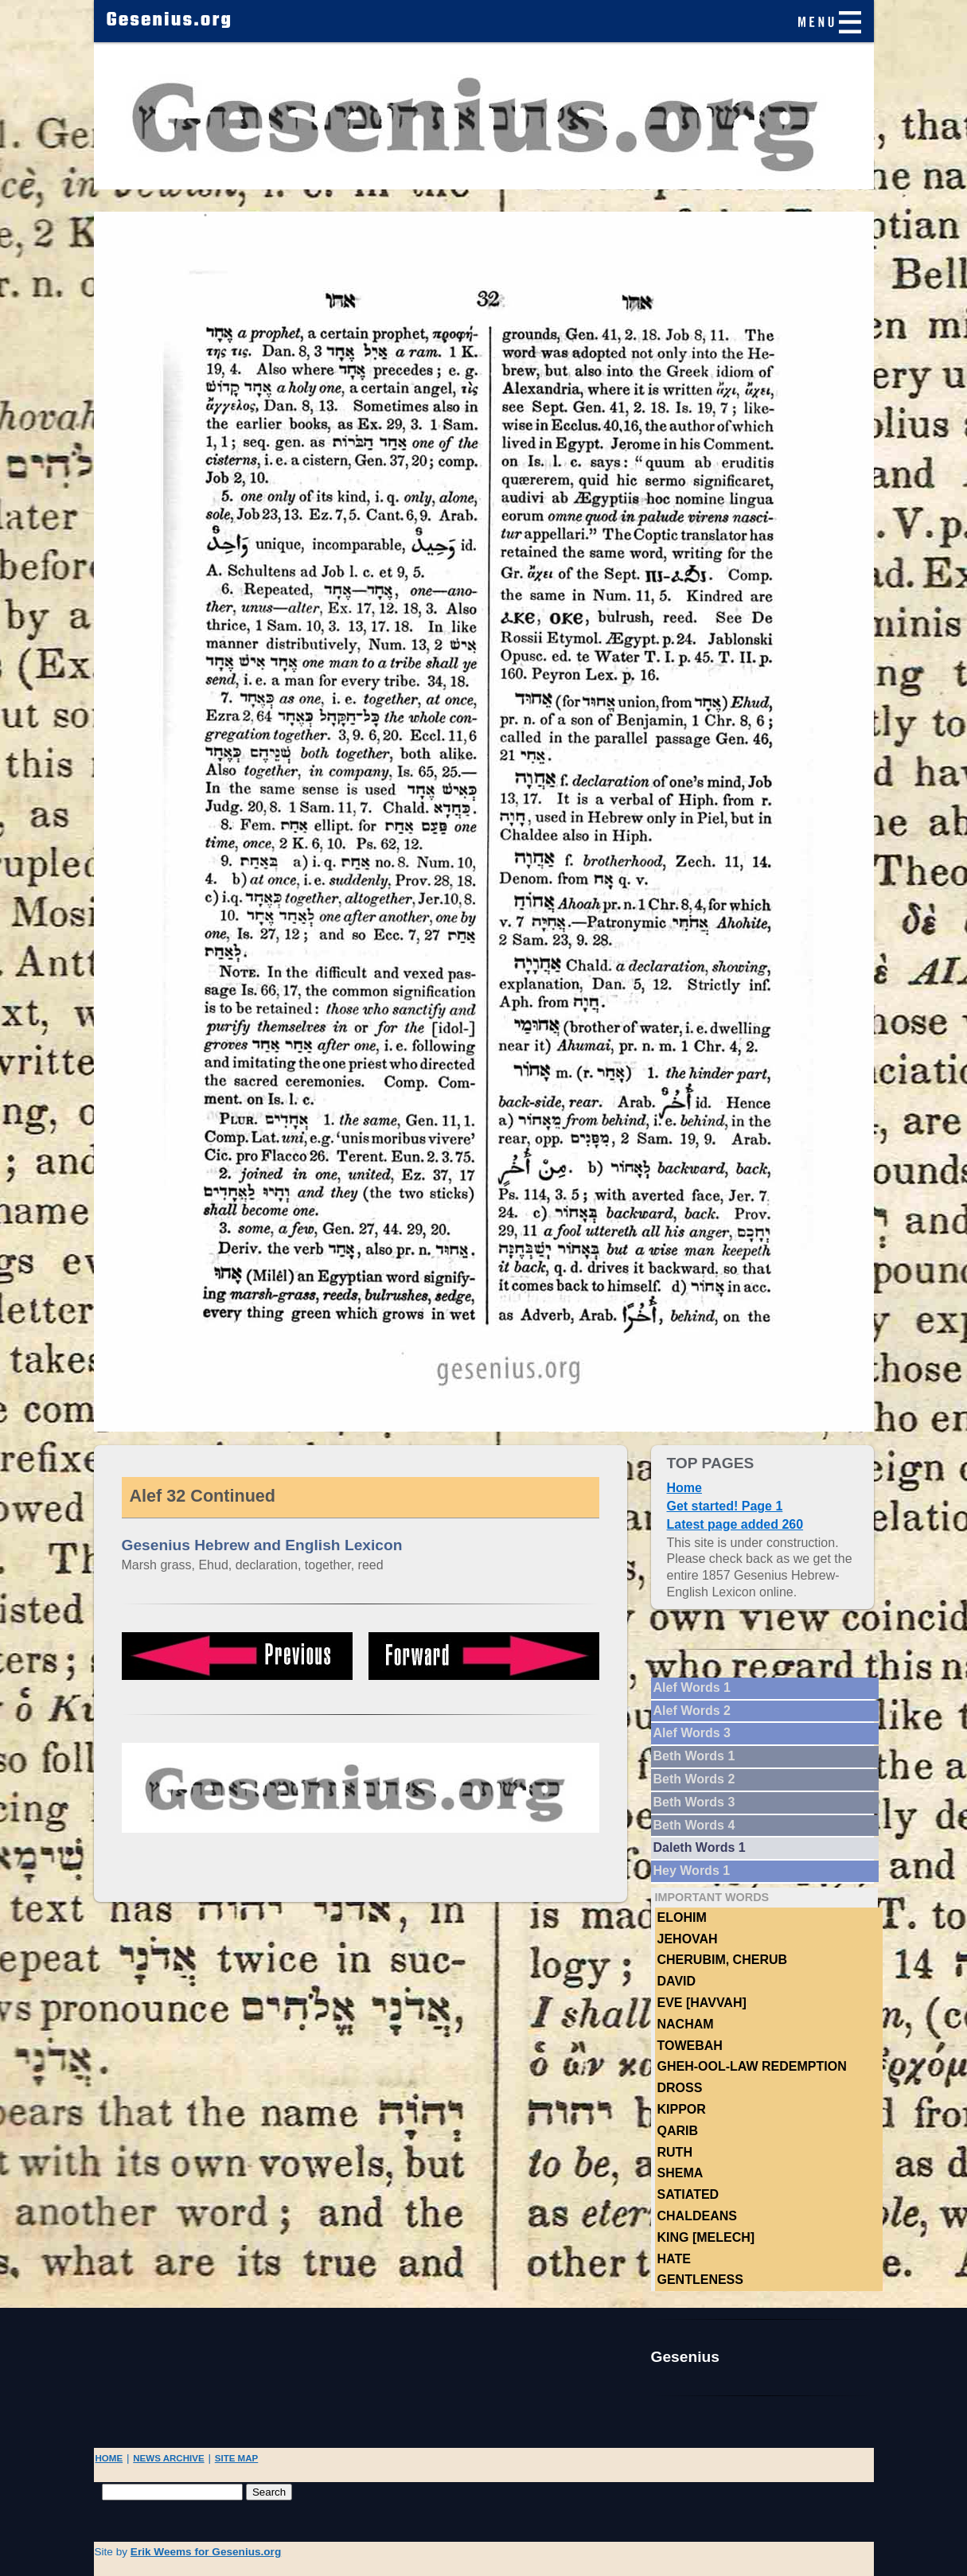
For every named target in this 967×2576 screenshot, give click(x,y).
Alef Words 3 (692, 1733)
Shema (680, 2173)
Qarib (678, 2131)
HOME (109, 2458)
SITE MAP (237, 2458)
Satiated (688, 2194)
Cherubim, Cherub (722, 1959)
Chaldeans (697, 2216)
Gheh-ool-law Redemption (752, 2066)
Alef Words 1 (692, 1687)
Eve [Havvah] (702, 2002)
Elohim (682, 1917)
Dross (680, 2088)
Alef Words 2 (692, 1710)
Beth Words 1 (694, 1756)
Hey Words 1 (692, 1870)
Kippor (681, 2109)
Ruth (674, 2152)
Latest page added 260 (735, 1524)
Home (684, 1488)
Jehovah (687, 1939)
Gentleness (700, 2279)
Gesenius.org (170, 21)
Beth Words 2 (694, 1779)
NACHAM (685, 2024)
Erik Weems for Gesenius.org (206, 2552)
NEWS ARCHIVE (168, 2458)
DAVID (676, 1981)
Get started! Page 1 (725, 1506)
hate (674, 2259)
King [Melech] (706, 2237)
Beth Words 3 (694, 1802)
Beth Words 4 (694, 1825)
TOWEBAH (690, 2045)
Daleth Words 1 (699, 1847)
